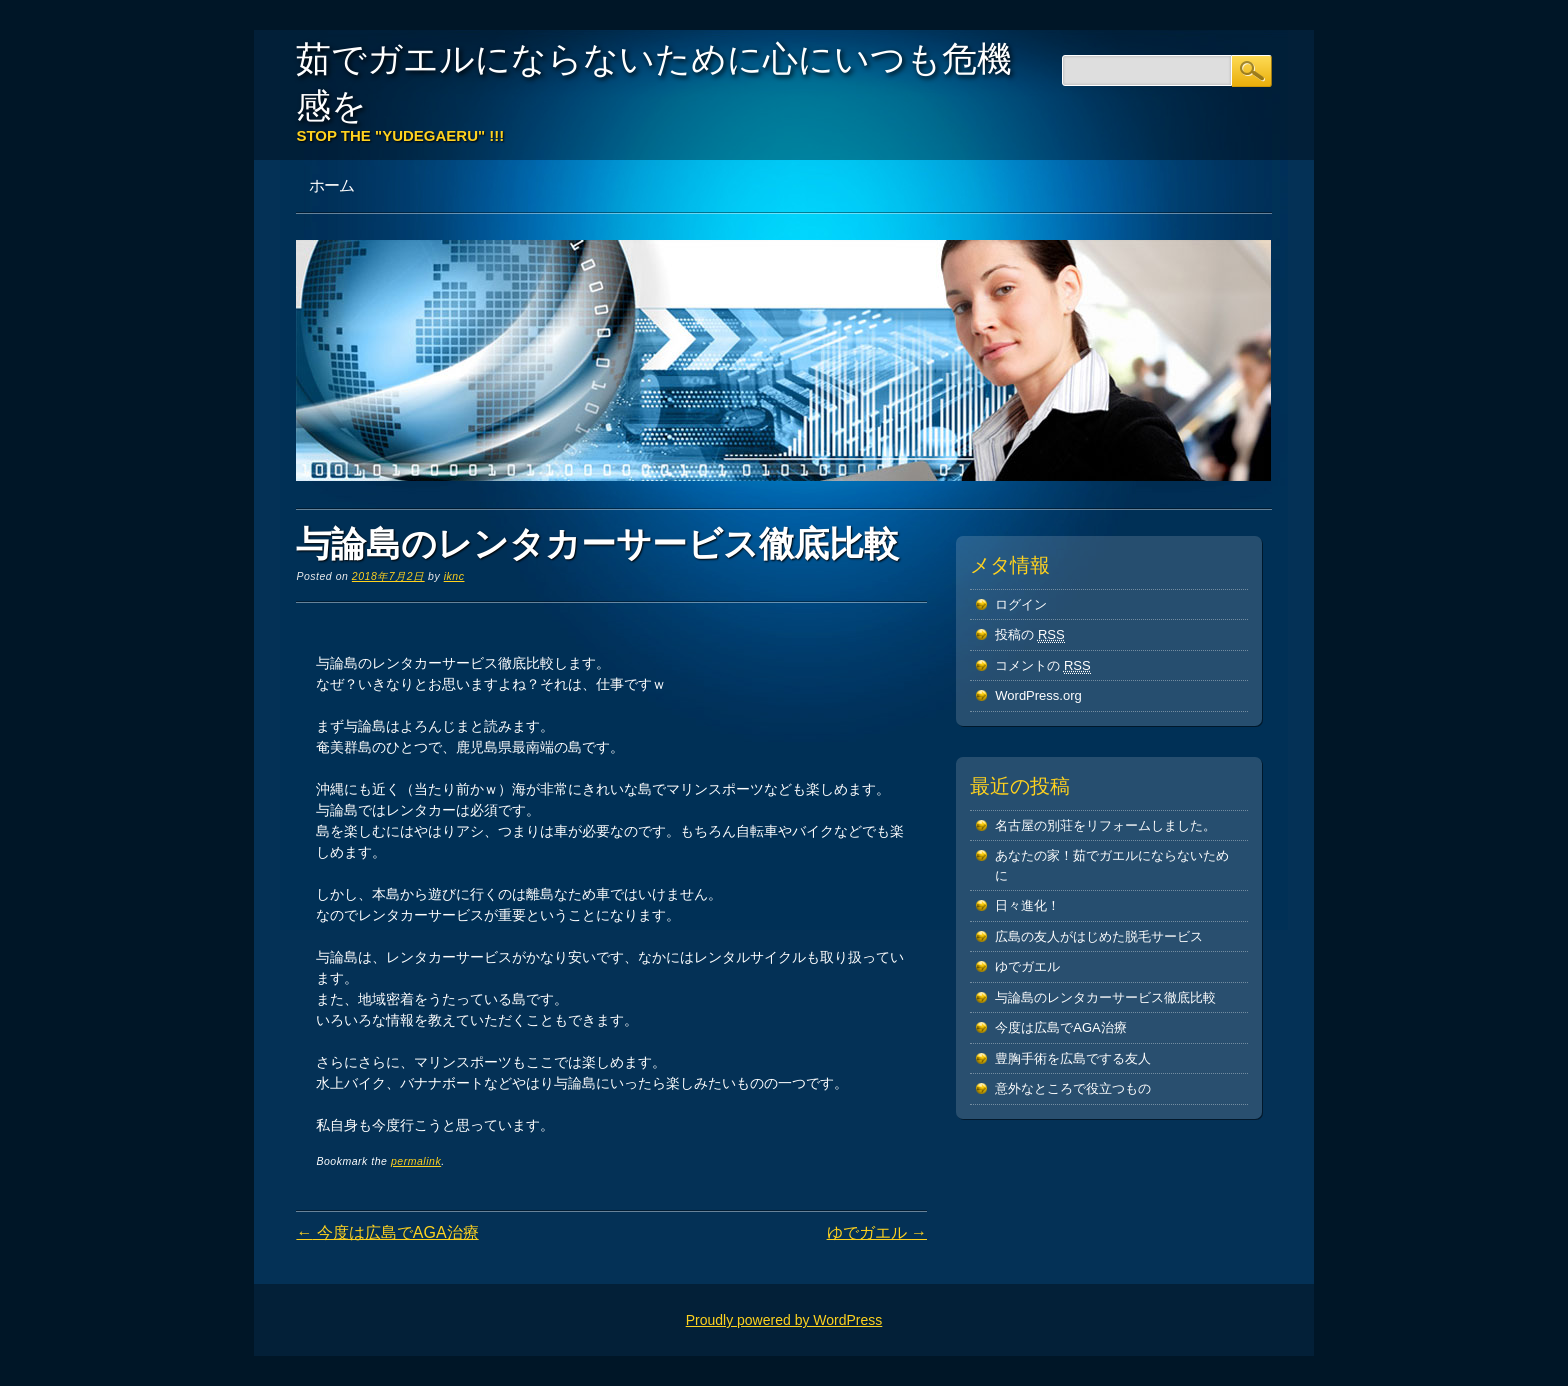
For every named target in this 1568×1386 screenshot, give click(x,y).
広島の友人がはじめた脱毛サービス (1099, 936)
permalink (416, 1161)
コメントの (1042, 666)
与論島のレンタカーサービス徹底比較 (1105, 997)
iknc (454, 576)
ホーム (331, 185)
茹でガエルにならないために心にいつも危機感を (654, 81)
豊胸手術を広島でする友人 (1073, 1058)
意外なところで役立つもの (1073, 1088)
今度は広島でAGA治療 (387, 1232)
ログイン (1021, 604)
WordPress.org (1038, 695)
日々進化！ (1027, 905)
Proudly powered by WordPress (784, 1320)
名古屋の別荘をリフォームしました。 (1105, 825)
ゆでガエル (877, 1232)
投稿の (1029, 635)
